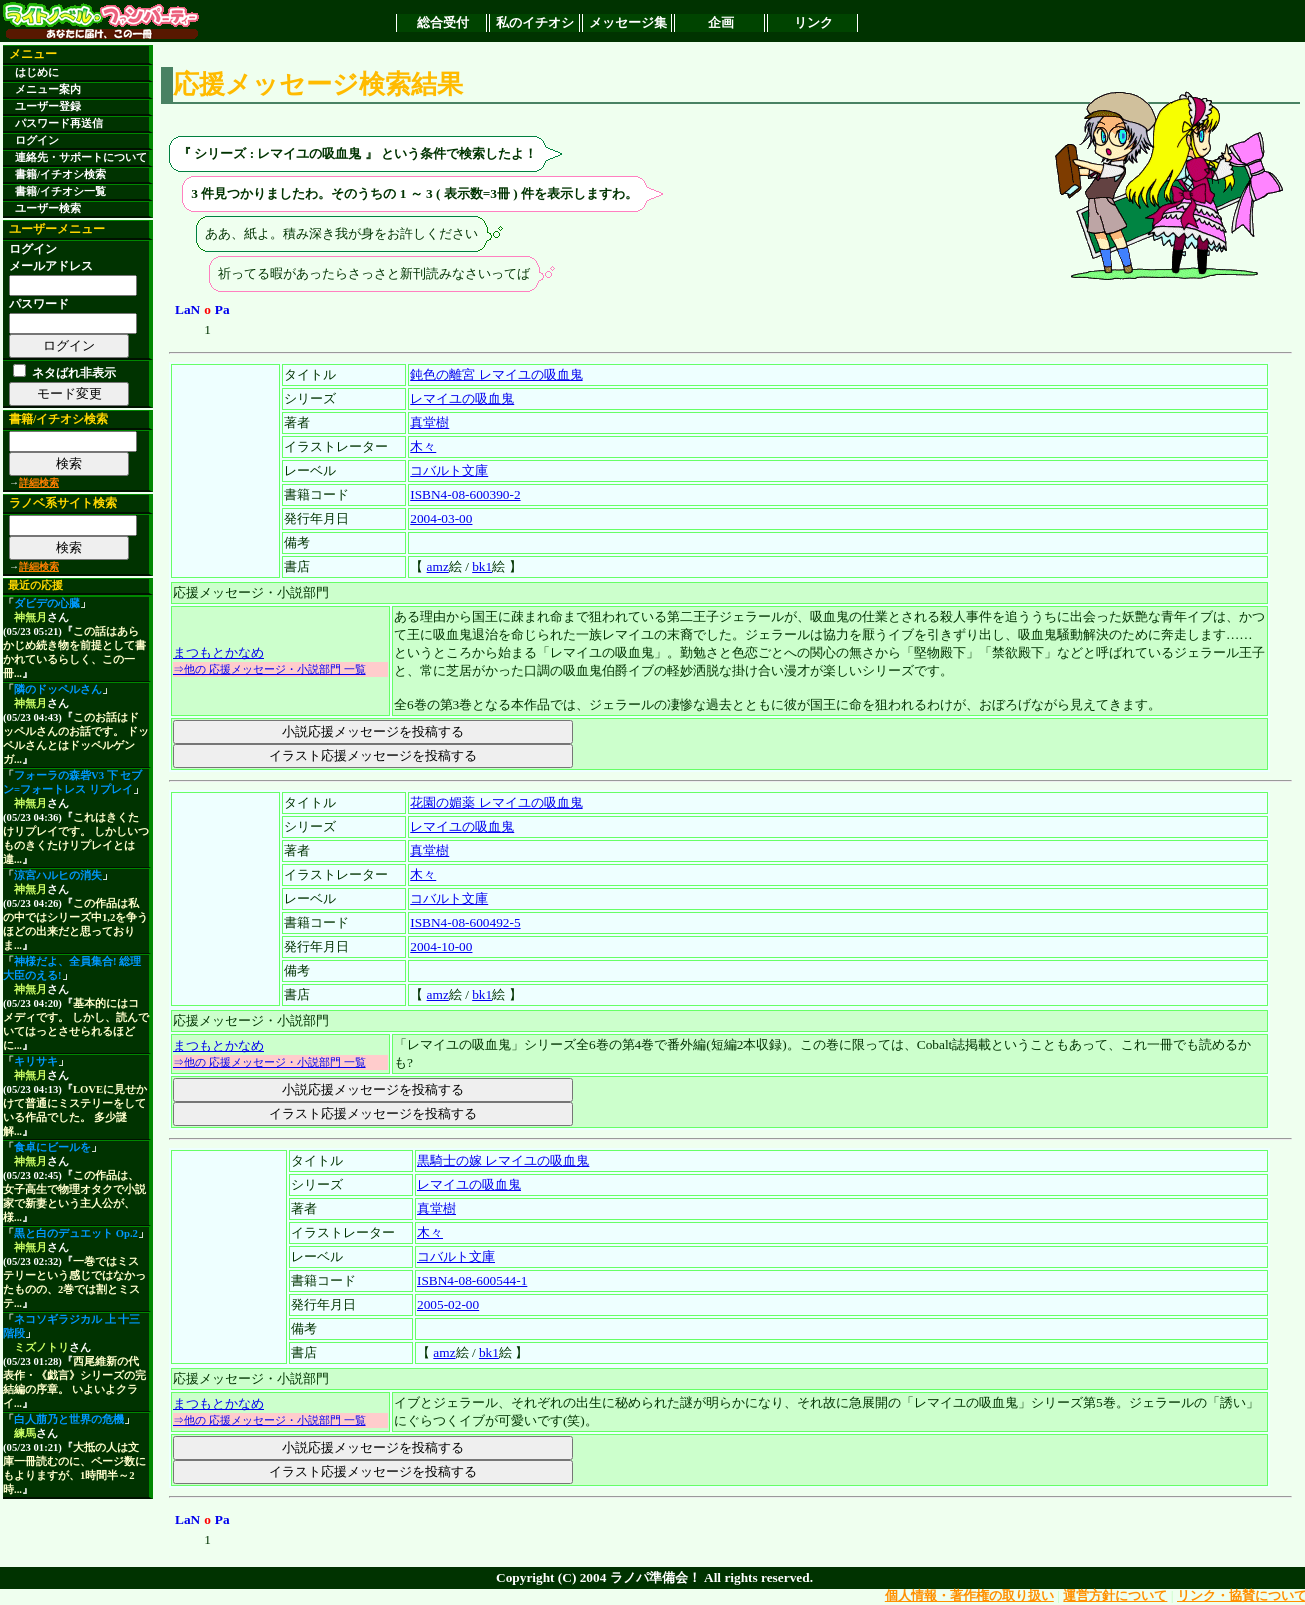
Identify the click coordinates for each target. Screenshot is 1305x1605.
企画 (721, 22)
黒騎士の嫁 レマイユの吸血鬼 (503, 1160)
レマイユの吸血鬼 (462, 398)
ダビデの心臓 (47, 603)
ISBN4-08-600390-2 (465, 494)
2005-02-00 (448, 1304)
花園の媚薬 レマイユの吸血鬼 (496, 802)
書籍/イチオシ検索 (60, 174)
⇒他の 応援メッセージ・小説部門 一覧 (269, 669)
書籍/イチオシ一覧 (60, 191)
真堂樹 (429, 422)
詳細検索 (39, 482)
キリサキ (36, 1061)
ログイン (37, 140)
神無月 (30, 617)
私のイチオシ (535, 22)
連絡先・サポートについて (81, 157)
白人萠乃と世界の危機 (69, 1419)
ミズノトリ (41, 1347)
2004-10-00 (441, 946)
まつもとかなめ (218, 652)
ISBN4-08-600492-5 (465, 922)
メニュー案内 (48, 89)
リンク (813, 22)
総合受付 (443, 22)
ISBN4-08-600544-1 (472, 1280)
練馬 (25, 1433)
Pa (222, 309)
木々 (423, 446)
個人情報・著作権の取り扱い (969, 1595)
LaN (187, 309)
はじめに (37, 72)
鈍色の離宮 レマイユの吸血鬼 (496, 374)
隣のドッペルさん (58, 689)
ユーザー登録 (48, 106)
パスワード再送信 (59, 123)
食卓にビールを (52, 1147)
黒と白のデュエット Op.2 (76, 1233)
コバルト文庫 (449, 470)
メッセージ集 (628, 22)
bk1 (482, 566)
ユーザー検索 (48, 208)
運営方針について (1115, 1595)
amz (438, 566)
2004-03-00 (441, 518)
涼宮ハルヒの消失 (58, 875)
